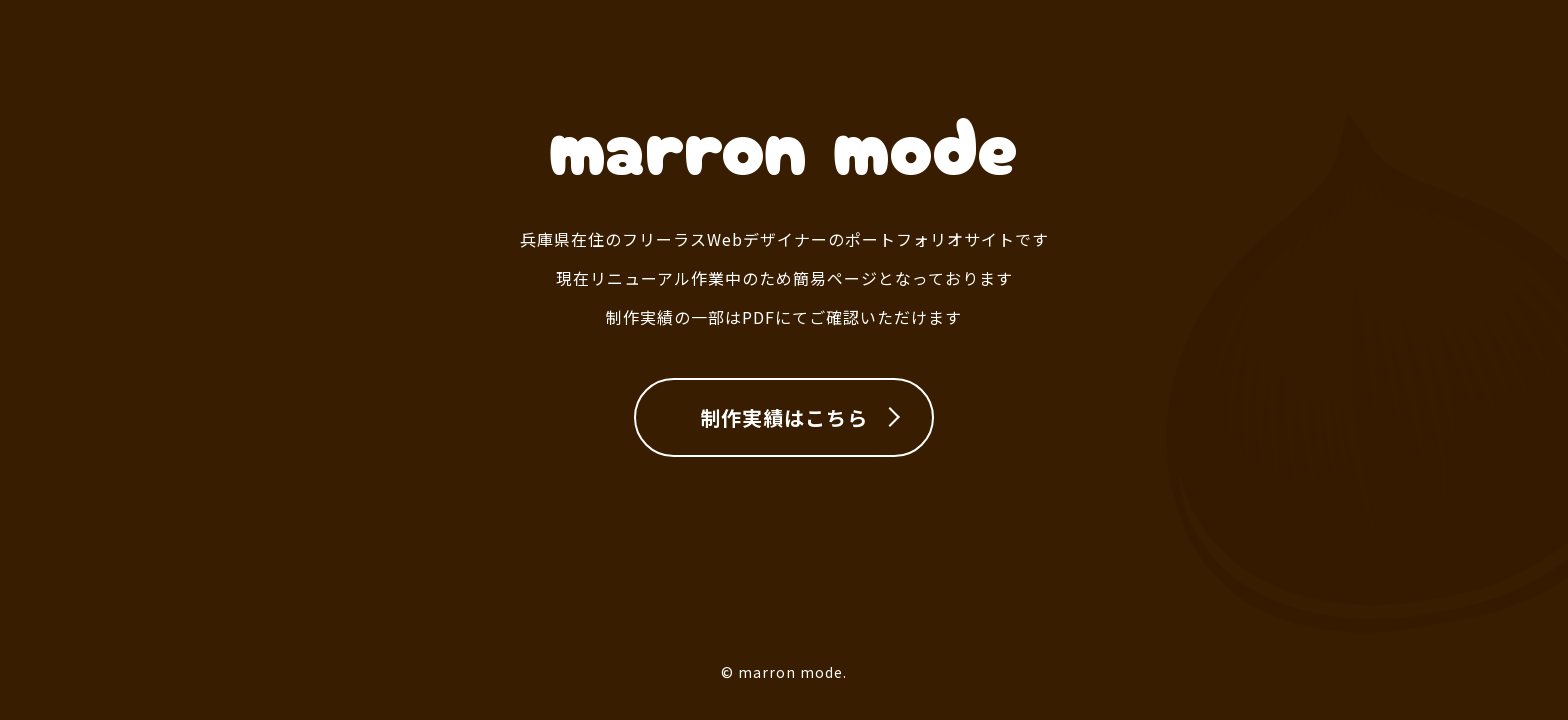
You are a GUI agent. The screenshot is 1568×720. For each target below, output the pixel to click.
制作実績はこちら (784, 417)
